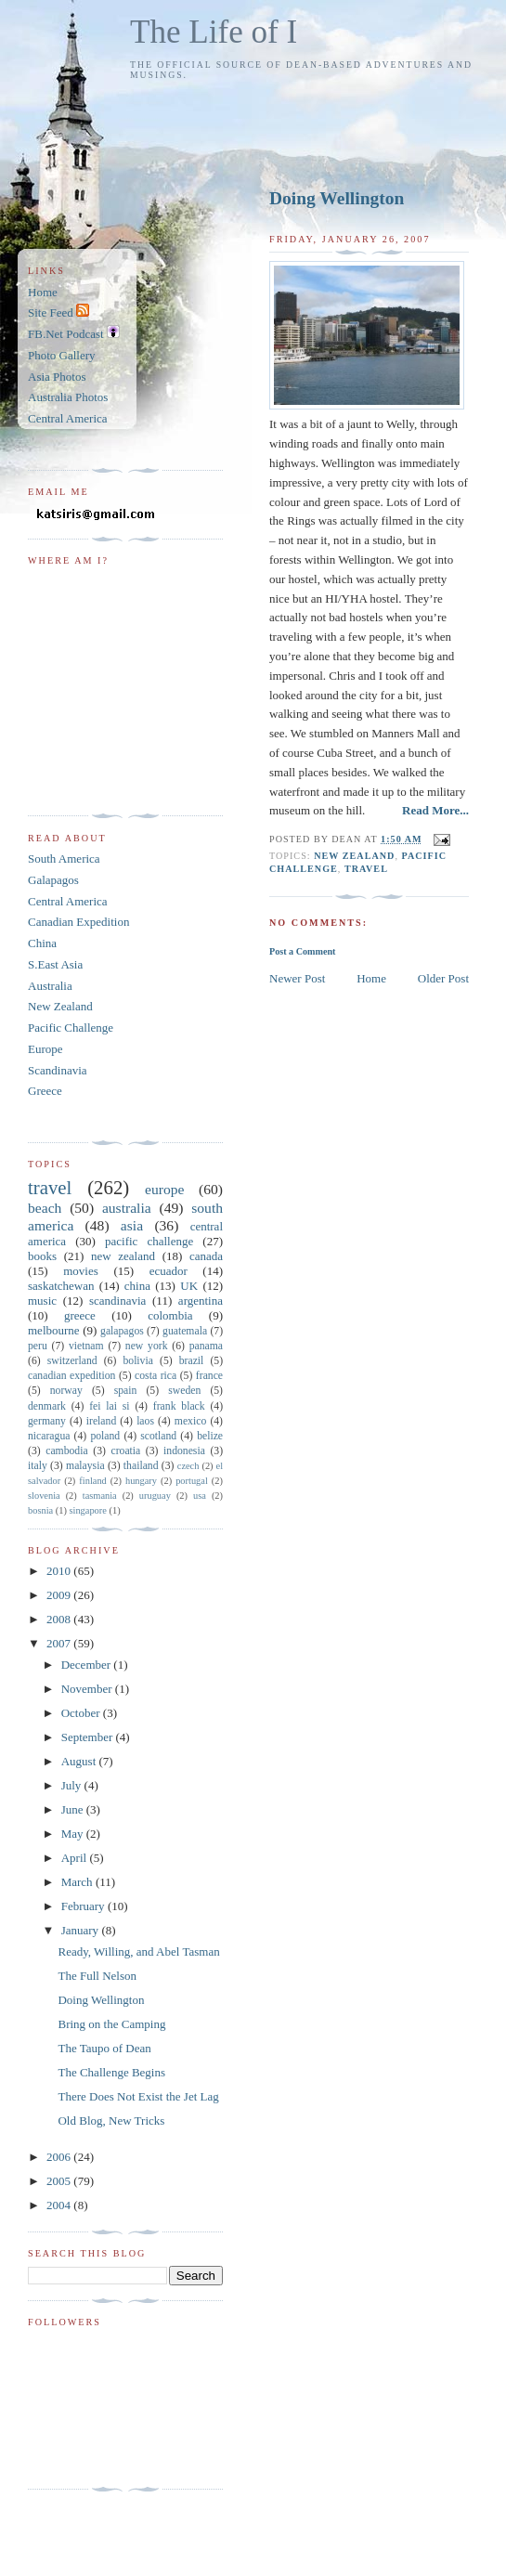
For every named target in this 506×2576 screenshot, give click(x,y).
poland (105, 1436)
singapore (87, 1510)
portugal (191, 1481)
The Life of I (213, 32)
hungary (141, 1481)
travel (366, 869)
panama (206, 1346)
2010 (59, 1571)
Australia (50, 986)
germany (47, 1421)
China (42, 943)
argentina (200, 1301)
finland (92, 1481)
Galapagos (53, 880)
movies (80, 1271)
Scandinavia (57, 1070)
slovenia (44, 1495)
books (42, 1256)
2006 (59, 2157)
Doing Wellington (336, 198)
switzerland (72, 1361)
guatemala (184, 1331)
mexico (190, 1421)
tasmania (100, 1495)
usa (199, 1495)
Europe (45, 1049)
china (137, 1286)
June (73, 1809)
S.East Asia (55, 964)
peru (37, 1346)
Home (371, 978)
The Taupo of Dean (104, 2048)
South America (64, 858)
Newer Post (297, 978)
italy (37, 1466)
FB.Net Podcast (74, 334)
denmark (47, 1406)
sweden (184, 1391)
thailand (141, 1466)
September (88, 1737)
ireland (101, 1421)
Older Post (443, 978)
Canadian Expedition (78, 922)
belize (210, 1436)
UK (189, 1286)
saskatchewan (61, 1286)
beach (44, 1208)
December (87, 1665)
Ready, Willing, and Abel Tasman (138, 1951)
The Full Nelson (97, 1976)
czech (188, 1466)
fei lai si (109, 1406)
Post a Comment (302, 951)
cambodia (66, 1451)
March (78, 1882)
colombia (170, 1315)
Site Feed (58, 312)
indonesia (184, 1451)
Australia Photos (68, 397)
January (81, 1930)
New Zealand (60, 1006)
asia (132, 1225)
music (42, 1301)
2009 (59, 1595)
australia (126, 1208)
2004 (59, 2205)
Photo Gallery (62, 355)
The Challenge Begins (111, 2072)
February (84, 1906)
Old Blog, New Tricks (111, 2120)
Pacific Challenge (70, 1027)
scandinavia (117, 1301)
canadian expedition (71, 1376)
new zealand (354, 856)
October (82, 1713)
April (75, 1858)
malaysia (85, 1466)
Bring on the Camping (111, 2024)
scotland (158, 1436)
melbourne (54, 1330)
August (80, 1761)
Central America (68, 418)
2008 (59, 1619)
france (209, 1376)
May (73, 1834)
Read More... (435, 810)
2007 (59, 1643)
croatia (125, 1451)
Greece (45, 1091)
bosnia (40, 1510)
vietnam (86, 1346)
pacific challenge (149, 1241)
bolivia (137, 1361)
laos (145, 1421)
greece (80, 1315)
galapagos (122, 1331)
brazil (191, 1361)
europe (164, 1189)
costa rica (155, 1376)
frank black (179, 1406)
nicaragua (49, 1436)
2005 (59, 2181)
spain (125, 1391)
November (88, 1689)
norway (66, 1391)
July (72, 1785)
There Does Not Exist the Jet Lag (138, 2096)
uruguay (155, 1495)
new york (146, 1346)
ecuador (168, 1271)
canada (206, 1256)
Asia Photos (56, 377)
